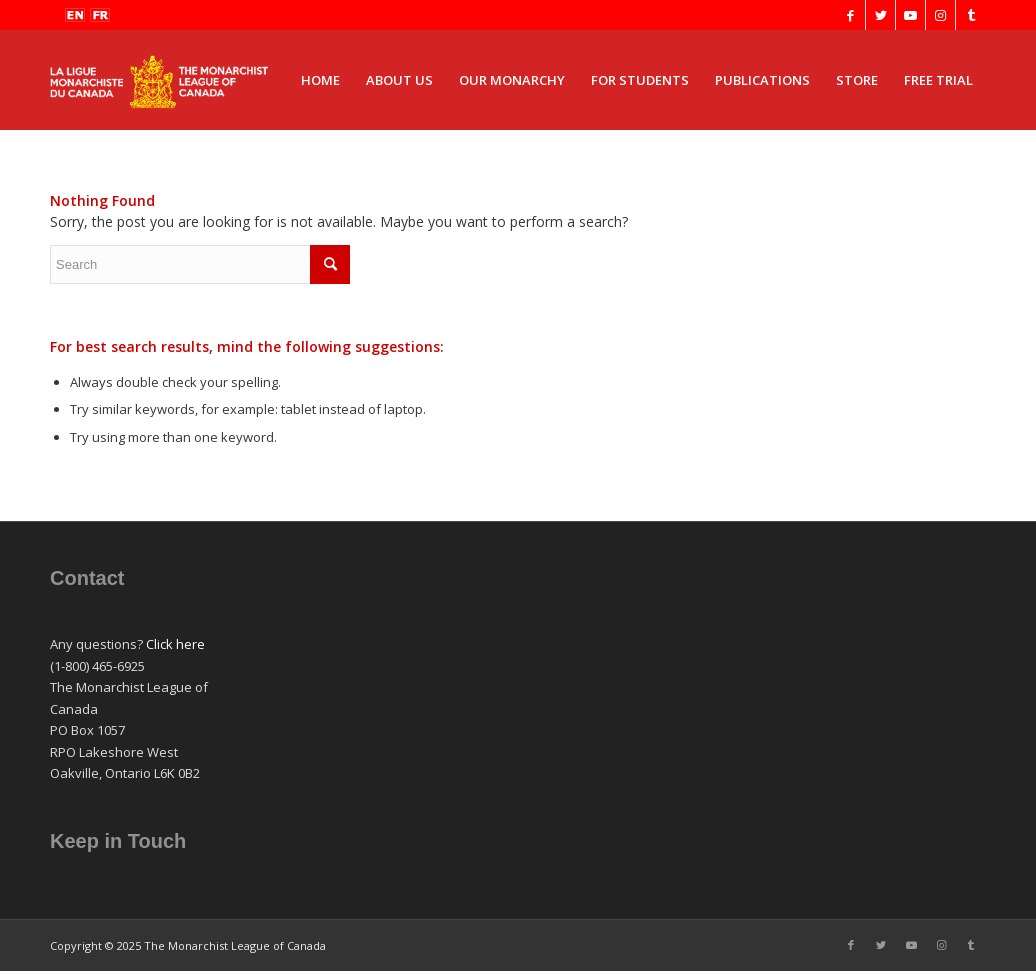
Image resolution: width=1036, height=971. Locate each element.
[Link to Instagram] (940, 15)
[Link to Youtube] (910, 15)
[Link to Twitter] (880, 15)
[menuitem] (320, 80)
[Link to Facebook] (850, 15)
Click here (175, 644)
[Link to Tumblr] (971, 15)
